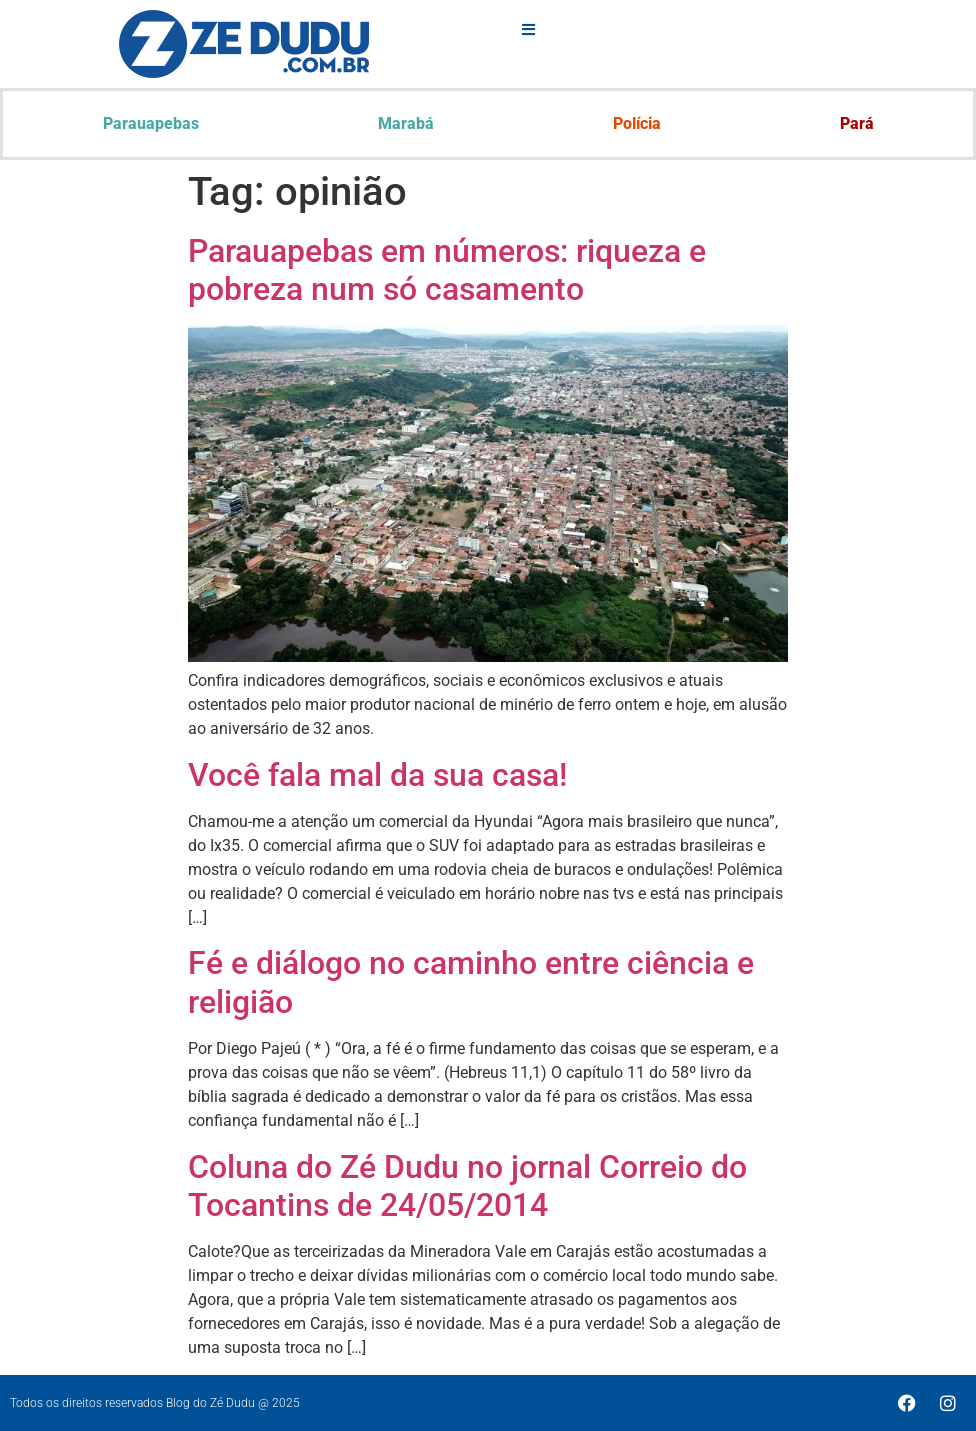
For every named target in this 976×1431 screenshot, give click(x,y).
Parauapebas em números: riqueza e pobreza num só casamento (447, 270)
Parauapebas (151, 123)
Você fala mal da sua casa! (377, 775)
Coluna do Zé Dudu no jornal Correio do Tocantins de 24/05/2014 (467, 1186)
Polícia (637, 123)
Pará (857, 123)
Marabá (406, 123)
